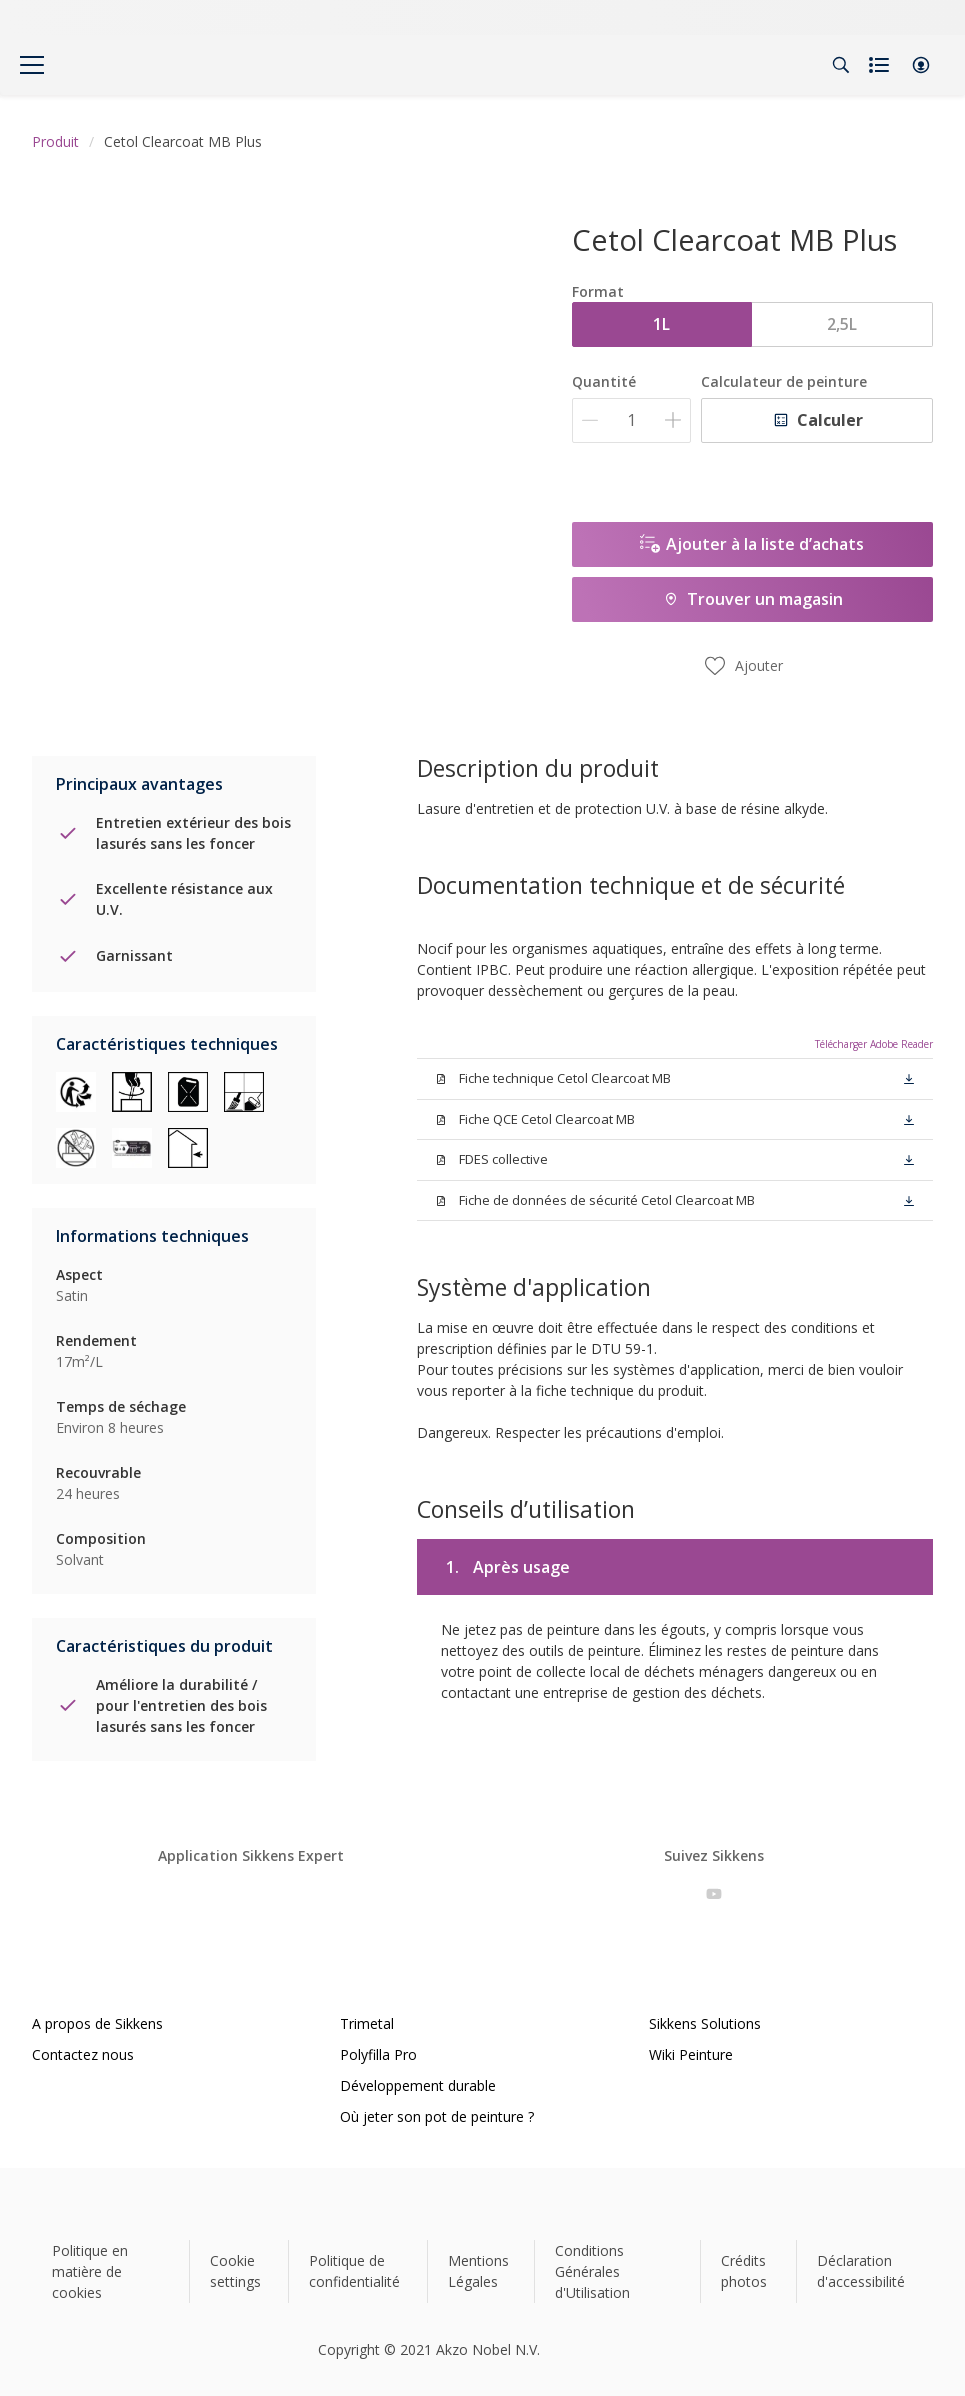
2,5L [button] (842, 324)
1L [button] (661, 324)
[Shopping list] (881, 65)
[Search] (841, 65)
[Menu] (32, 65)
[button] (921, 65)
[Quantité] (631, 420)
